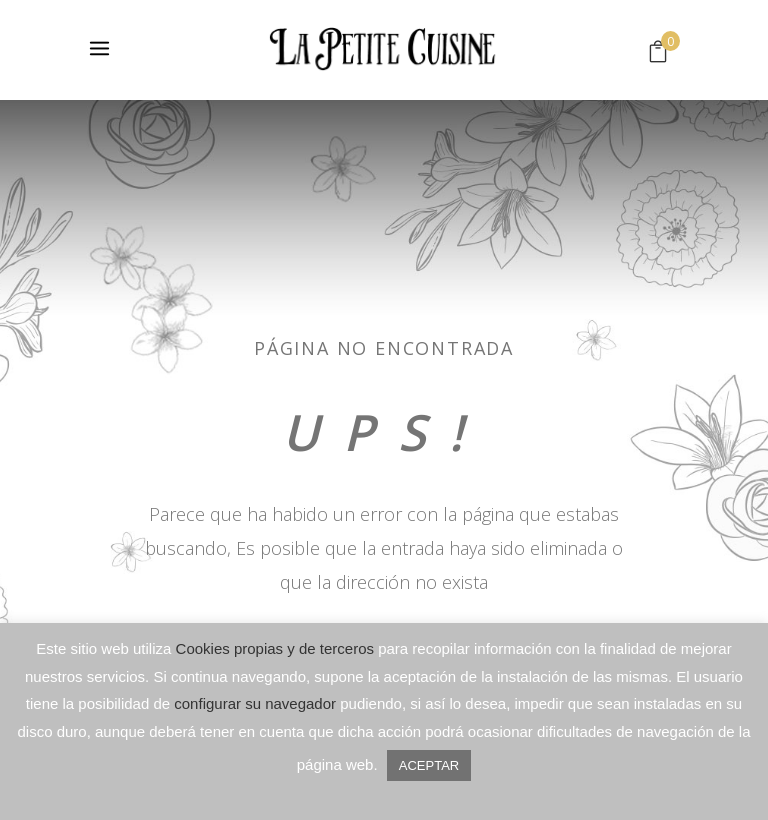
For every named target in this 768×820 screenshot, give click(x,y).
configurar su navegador (255, 703)
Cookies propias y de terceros (275, 648)
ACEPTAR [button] (429, 765)
